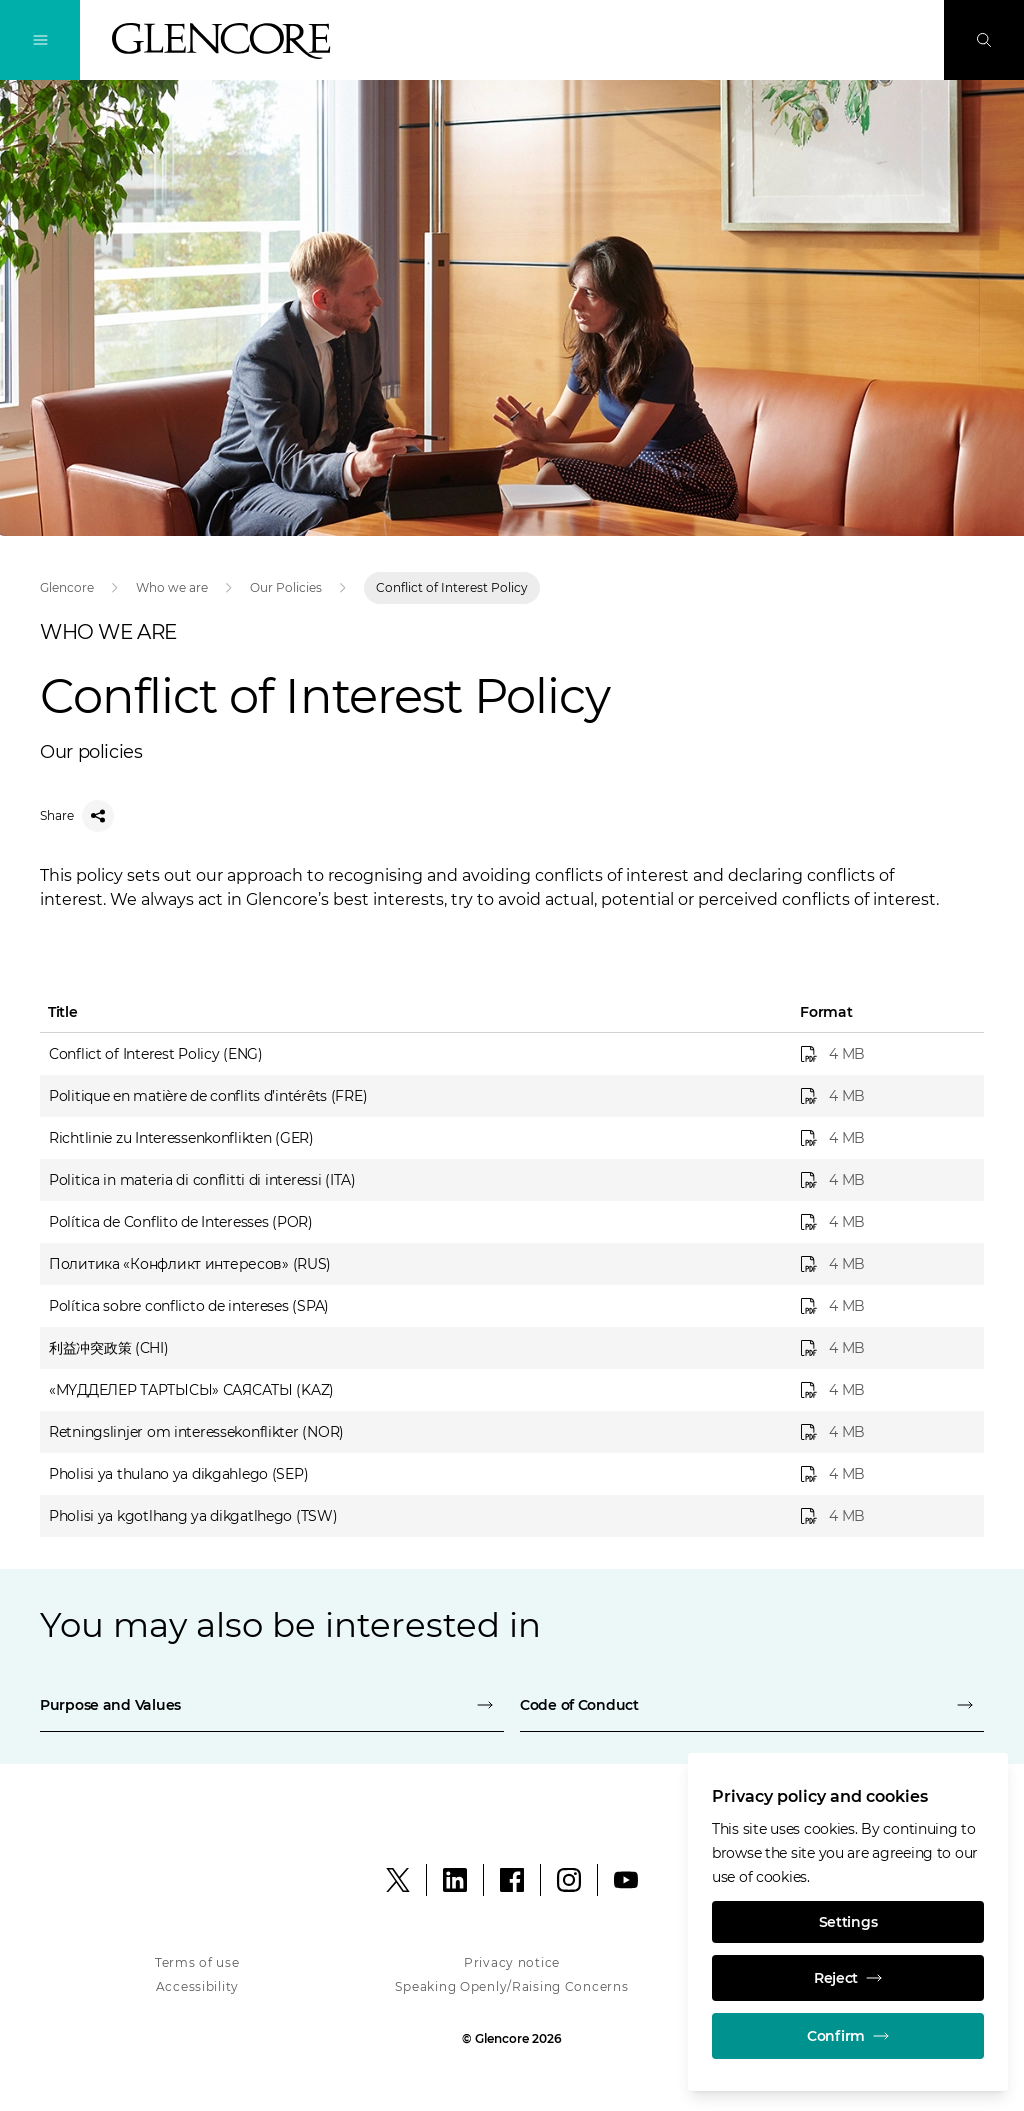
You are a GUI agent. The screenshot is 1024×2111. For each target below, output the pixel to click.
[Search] (984, 40)
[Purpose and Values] (272, 1705)
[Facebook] (512, 1880)
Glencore (67, 587)
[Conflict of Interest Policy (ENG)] (886, 1054)
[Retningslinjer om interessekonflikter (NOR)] (886, 1432)
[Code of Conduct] (752, 1705)
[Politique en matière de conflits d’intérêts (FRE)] (886, 1096)
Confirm (848, 2036)
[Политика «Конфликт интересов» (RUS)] (886, 1264)
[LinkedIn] (455, 1880)
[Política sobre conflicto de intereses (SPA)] (886, 1306)
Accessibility (197, 1986)
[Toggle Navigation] (40, 40)
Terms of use (197, 1962)
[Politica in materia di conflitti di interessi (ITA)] (886, 1180)
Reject (848, 1978)
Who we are (172, 587)
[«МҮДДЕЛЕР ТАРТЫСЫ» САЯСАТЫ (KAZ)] (886, 1390)
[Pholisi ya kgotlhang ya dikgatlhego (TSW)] (886, 1516)
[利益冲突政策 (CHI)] (886, 1348)
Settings (848, 1922)
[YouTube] (626, 1880)
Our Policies (286, 587)
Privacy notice (512, 1962)
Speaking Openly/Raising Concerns (511, 1986)
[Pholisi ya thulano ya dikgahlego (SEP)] (886, 1474)
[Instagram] (569, 1880)
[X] (398, 1880)
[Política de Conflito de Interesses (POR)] (886, 1222)
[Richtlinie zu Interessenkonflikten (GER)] (886, 1138)
